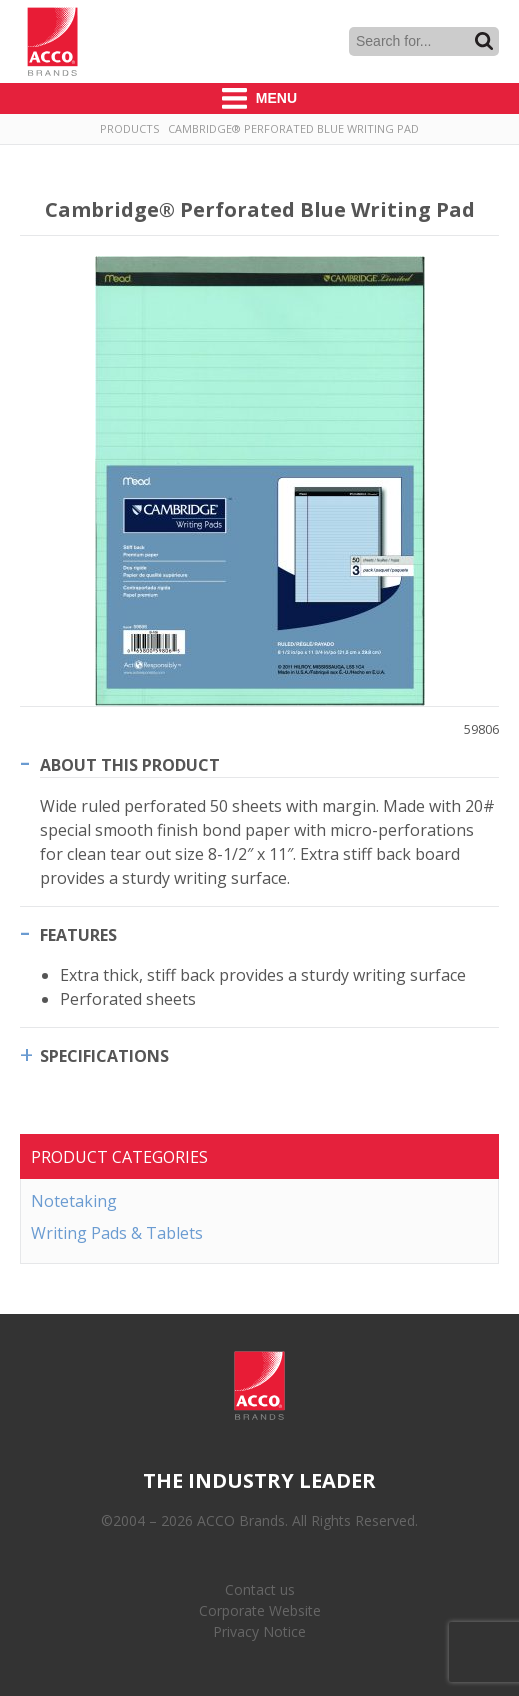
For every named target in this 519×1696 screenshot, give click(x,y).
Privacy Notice (259, 1631)
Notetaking (74, 1201)
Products (129, 128)
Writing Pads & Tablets (117, 1233)
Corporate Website (260, 1610)
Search (484, 41)
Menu (259, 98)
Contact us (260, 1589)
